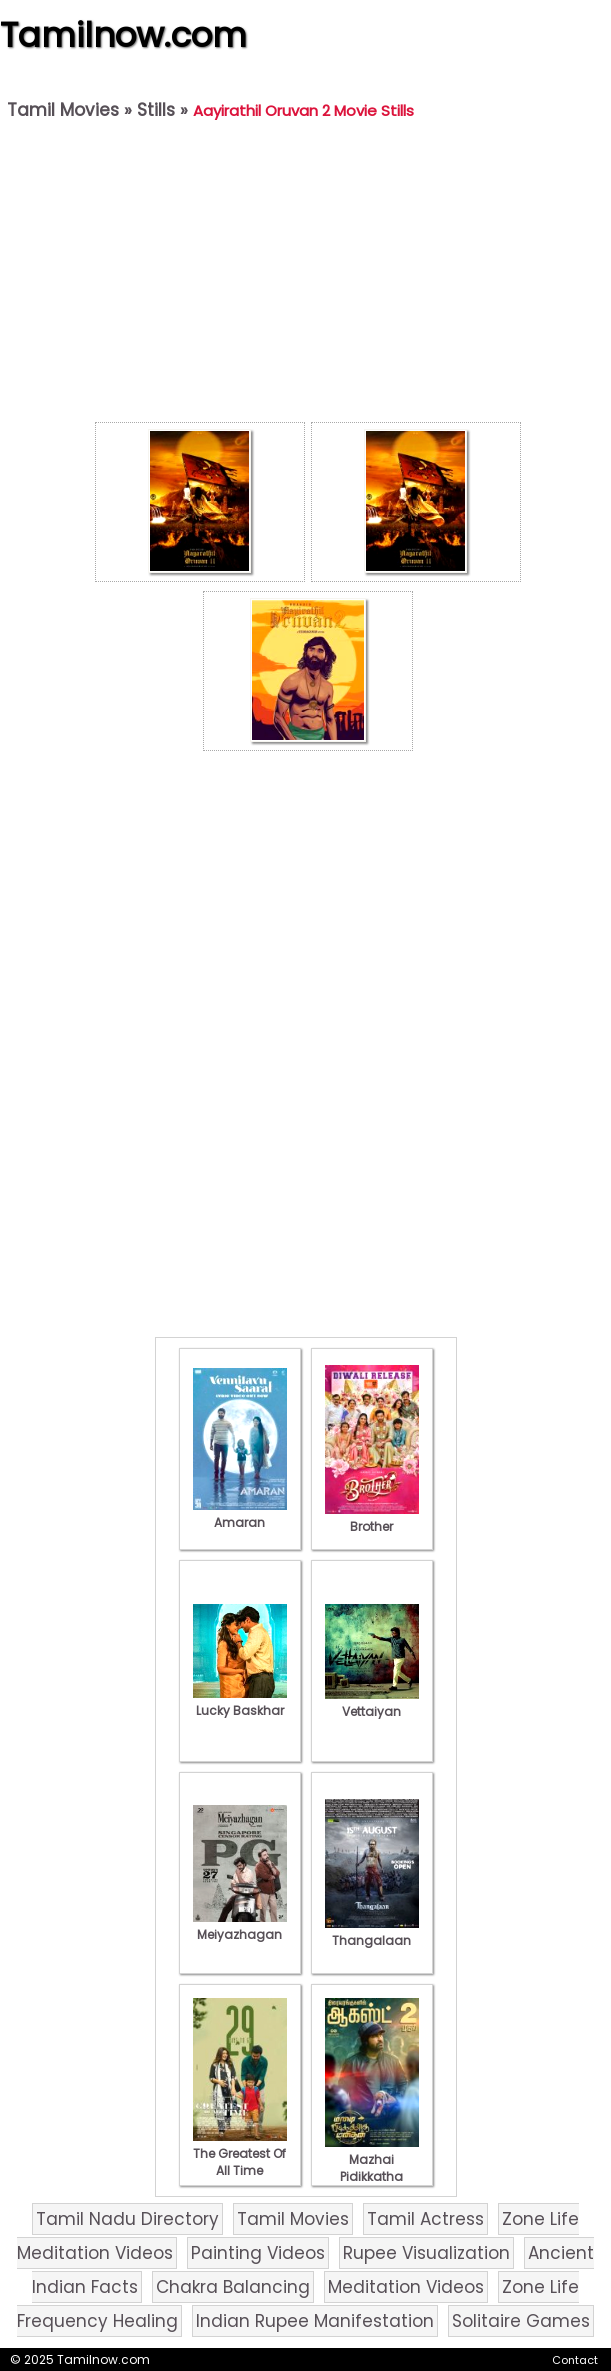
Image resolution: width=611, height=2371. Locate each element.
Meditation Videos (406, 2287)
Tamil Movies (63, 110)
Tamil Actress (425, 2219)
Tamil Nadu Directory (127, 2219)
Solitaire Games (521, 2321)
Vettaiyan (372, 1703)
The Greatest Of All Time (240, 2153)
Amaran (240, 1514)
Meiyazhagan (240, 1926)
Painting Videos (258, 2253)
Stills (156, 110)
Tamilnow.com (123, 35)
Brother (372, 1518)
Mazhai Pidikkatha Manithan (372, 2168)
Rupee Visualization (426, 2253)
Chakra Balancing (233, 2287)
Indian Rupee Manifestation (315, 2321)
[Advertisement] (307, 276)
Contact (575, 2360)
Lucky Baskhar (240, 1702)
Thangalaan (372, 1932)
